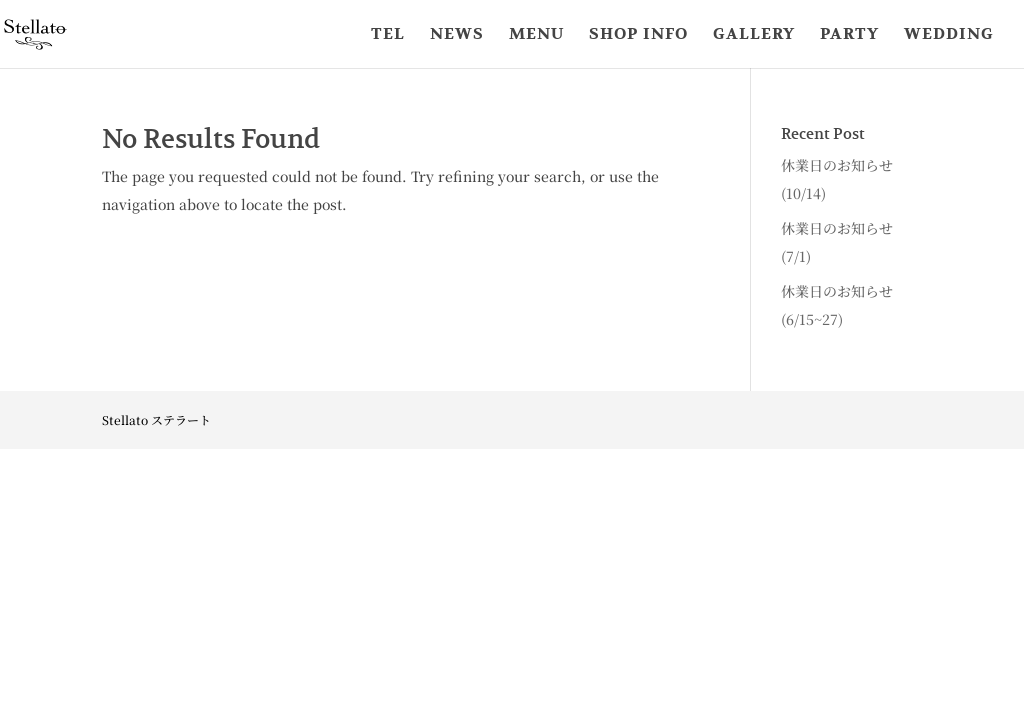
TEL (388, 35)
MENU (536, 35)
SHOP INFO (638, 35)
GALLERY (754, 35)
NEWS (457, 35)
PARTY (849, 35)
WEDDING (949, 35)
